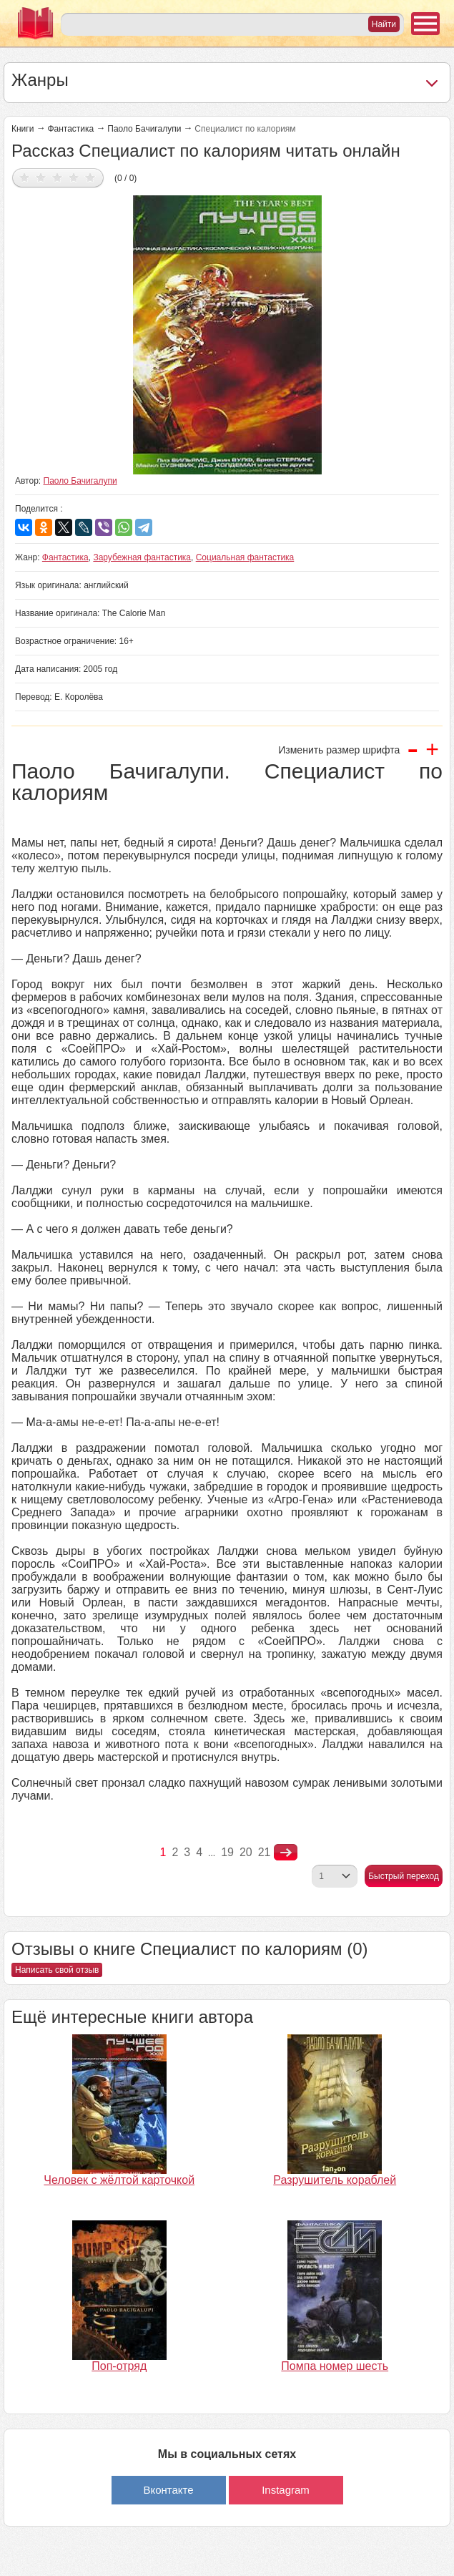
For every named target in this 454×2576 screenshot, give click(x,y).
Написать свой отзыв (57, 1970)
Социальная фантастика (245, 557)
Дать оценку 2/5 (41, 177)
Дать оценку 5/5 (90, 177)
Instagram (286, 2490)
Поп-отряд (119, 2366)
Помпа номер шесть (334, 2366)
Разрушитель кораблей (334, 2180)
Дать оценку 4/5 (74, 177)
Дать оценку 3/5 (57, 177)
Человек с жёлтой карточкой (119, 2180)
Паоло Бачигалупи (144, 129)
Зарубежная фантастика (142, 557)
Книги (22, 129)
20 (246, 1852)
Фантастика (70, 129)
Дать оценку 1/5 (25, 177)
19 (227, 1852)
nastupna (285, 1852)
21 (264, 1852)
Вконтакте (168, 2490)
